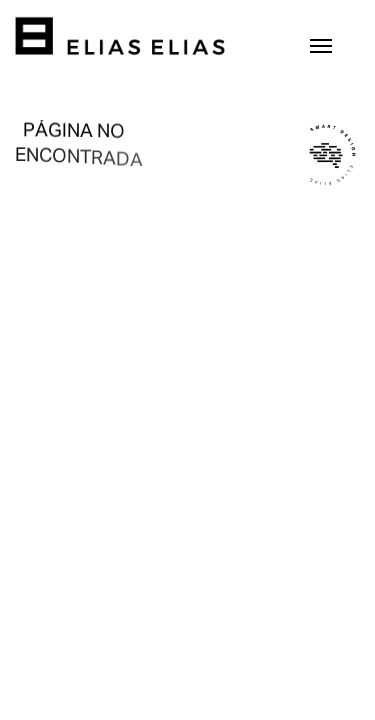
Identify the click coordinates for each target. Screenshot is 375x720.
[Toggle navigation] (321, 44)
